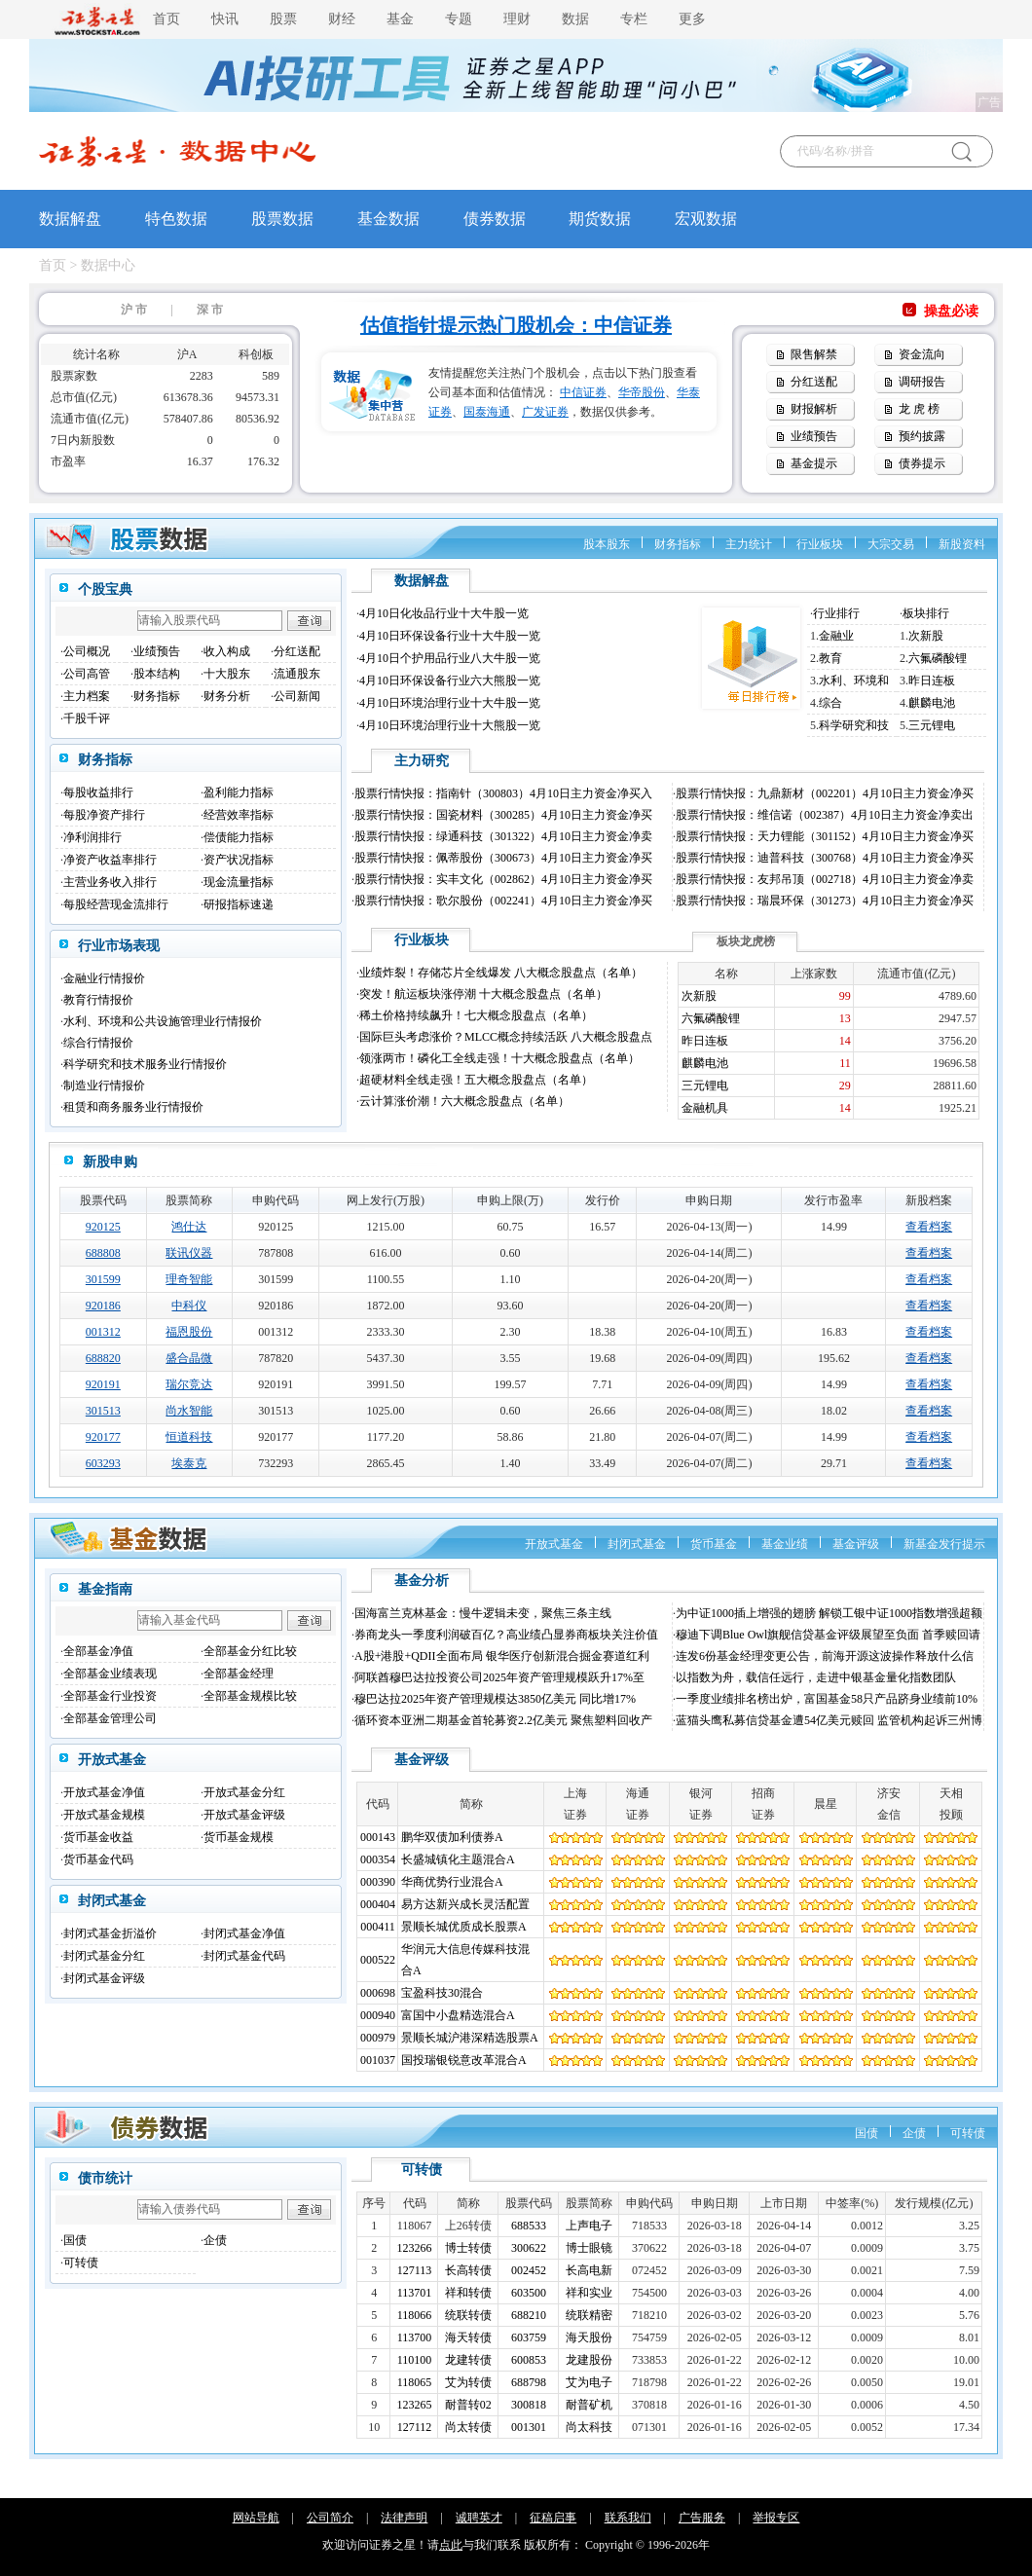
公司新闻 (297, 696)
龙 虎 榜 (919, 409)
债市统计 (105, 2178)
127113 (414, 2270)
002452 (528, 2270)
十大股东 (226, 674)
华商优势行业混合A (452, 1882)
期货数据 (600, 218)
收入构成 (226, 651)
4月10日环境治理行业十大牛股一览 (449, 703)
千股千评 (86, 718)
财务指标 (677, 544)
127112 (414, 2427)
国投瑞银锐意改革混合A (464, 2060)
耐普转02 (468, 2404)
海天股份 (589, 2337)
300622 (528, 2248)
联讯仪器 (189, 1253)
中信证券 (583, 392)
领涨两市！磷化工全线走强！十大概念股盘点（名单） (499, 1058)
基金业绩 (784, 1544)
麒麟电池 (931, 703)
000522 (377, 1960)
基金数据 (388, 218)
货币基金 (713, 1544)
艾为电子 (589, 2382)
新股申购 (110, 1162)
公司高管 (86, 674)
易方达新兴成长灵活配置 (465, 1904)
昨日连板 (931, 680)
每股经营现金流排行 (115, 904)
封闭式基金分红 (104, 1956)
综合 (830, 703)
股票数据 (282, 218)
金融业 (836, 636)
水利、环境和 (854, 680)
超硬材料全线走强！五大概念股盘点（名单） (476, 1079)
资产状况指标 (238, 859)
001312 (103, 1332)
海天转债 (468, 2337)
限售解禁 (814, 354)
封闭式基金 (637, 1544)
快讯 (225, 19)
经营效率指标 (238, 815)
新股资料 (962, 544)
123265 (414, 2404)
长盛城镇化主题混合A (458, 1859)
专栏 (633, 19)
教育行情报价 (98, 1000)
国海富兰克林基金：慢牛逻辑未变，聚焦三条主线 (482, 1613)
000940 (377, 2015)
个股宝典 (105, 589)
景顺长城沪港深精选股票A (469, 2037)
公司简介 (330, 2517)
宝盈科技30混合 (442, 1993)
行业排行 (836, 613)
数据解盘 (70, 218)
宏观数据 (706, 218)
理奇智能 (189, 1279)
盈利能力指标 (238, 792)
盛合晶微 (189, 1358)
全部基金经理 (238, 1673)
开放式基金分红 (244, 1792)
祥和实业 (589, 2293)
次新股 (925, 636)
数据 (575, 19)
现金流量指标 (238, 882)
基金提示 (814, 463)
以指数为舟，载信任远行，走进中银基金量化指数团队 (816, 1677)
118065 (414, 2382)
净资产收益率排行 (110, 859)
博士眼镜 (589, 2248)
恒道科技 (189, 1437)
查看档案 (928, 1226)
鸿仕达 (188, 1226)
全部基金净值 (98, 1651)
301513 (103, 1410)
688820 (103, 1358)
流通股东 (297, 674)
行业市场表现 (119, 945)
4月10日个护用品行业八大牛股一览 (449, 658)
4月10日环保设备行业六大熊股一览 (449, 680)
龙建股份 (589, 2360)
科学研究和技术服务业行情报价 (145, 1064)
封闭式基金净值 (244, 1933)
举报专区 (776, 2517)
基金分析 (421, 1580)
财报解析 (814, 409)
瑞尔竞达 (189, 1384)
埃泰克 (188, 1463)
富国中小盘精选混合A (458, 2015)
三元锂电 (931, 725)
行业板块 (819, 544)
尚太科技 (589, 2427)
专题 (458, 19)
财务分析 (226, 696)
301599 (103, 1279)
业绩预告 (814, 436)
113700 (414, 2337)
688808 (103, 1253)
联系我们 (628, 2517)
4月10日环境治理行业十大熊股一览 (449, 725)
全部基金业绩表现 (110, 1673)
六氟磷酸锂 (937, 658)
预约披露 (922, 436)
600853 (528, 2360)
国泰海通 (486, 412)
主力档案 (86, 696)
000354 (377, 1859)
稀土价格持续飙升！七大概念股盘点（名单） (476, 1015)
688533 (528, 2225)
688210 (528, 2315)
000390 (377, 1882)
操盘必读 (951, 311)
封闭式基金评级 (104, 1978)
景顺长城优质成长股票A (464, 1926)
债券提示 (922, 463)
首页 (166, 19)
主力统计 (748, 544)
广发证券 (545, 412)
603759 (528, 2337)
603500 (528, 2293)
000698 (377, 1993)
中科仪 (188, 1305)
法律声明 (404, 2517)
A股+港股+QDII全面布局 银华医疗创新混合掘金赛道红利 (501, 1656)
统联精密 (589, 2315)
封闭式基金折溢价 (110, 1933)
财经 (341, 19)
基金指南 (105, 1589)
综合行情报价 (98, 1042)
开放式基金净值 (104, 1792)
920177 (103, 1437)
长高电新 (589, 2270)
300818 (528, 2404)
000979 (377, 2037)
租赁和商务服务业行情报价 (133, 1107)
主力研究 (421, 761)
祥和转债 (468, 2293)
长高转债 (468, 2270)
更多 (692, 19)
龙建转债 (468, 2360)
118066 (414, 2315)
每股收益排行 (98, 792)
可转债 (967, 2133)
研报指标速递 (238, 904)
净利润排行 (92, 837)
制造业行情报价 (104, 1085)
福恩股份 (189, 1332)
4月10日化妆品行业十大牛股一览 (444, 613)
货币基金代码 (98, 1859)
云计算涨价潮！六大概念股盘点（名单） (464, 1101)
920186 (103, 1305)
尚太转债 (468, 2427)
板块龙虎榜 (746, 941)
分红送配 (814, 381)
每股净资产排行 (104, 815)
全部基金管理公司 (110, 1718)
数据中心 (108, 265)
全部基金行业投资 (110, 1696)
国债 (866, 2133)
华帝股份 (641, 392)
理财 (517, 19)
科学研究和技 (854, 725)
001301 (528, 2427)
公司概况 (86, 651)
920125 (103, 1226)
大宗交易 (890, 544)
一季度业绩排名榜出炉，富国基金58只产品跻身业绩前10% (826, 1699)
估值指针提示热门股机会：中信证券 (516, 325)
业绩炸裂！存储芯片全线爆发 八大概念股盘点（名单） (501, 972)
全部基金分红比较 (250, 1651)
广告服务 (702, 2517)
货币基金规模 (238, 1837)
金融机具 (705, 1108)
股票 (283, 19)
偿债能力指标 (238, 837)
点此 (450, 2545)
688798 (528, 2382)
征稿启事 (553, 2517)
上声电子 (589, 2225)
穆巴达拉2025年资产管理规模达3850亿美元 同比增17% (495, 1699)
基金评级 (855, 1544)
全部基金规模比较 (250, 1696)
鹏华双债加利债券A (452, 1837)
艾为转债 (468, 2382)
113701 (414, 2293)
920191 (103, 1384)
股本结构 (156, 674)
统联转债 (468, 2315)
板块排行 (926, 613)
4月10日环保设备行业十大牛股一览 (449, 636)
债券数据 (494, 218)
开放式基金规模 (104, 1815)
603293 (103, 1463)
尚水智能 (189, 1410)
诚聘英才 (479, 2517)
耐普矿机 (589, 2404)
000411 (377, 1926)
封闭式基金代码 (244, 1956)
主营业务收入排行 (110, 882)
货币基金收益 (98, 1837)
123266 (414, 2248)
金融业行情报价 (104, 978)
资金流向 (922, 354)
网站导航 (256, 2517)
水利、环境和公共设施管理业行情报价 (162, 1021)
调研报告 (922, 381)
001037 (377, 2060)
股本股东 (606, 544)
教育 (830, 658)
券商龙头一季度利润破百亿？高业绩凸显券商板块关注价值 (506, 1634)
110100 (414, 2360)
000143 (377, 1837)
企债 (914, 2133)
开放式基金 (554, 1544)
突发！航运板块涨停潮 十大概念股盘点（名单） (483, 994)
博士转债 (468, 2248)
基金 (400, 19)
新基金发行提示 (944, 1544)
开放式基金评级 (244, 1815)
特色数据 (176, 218)
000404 (377, 1904)
